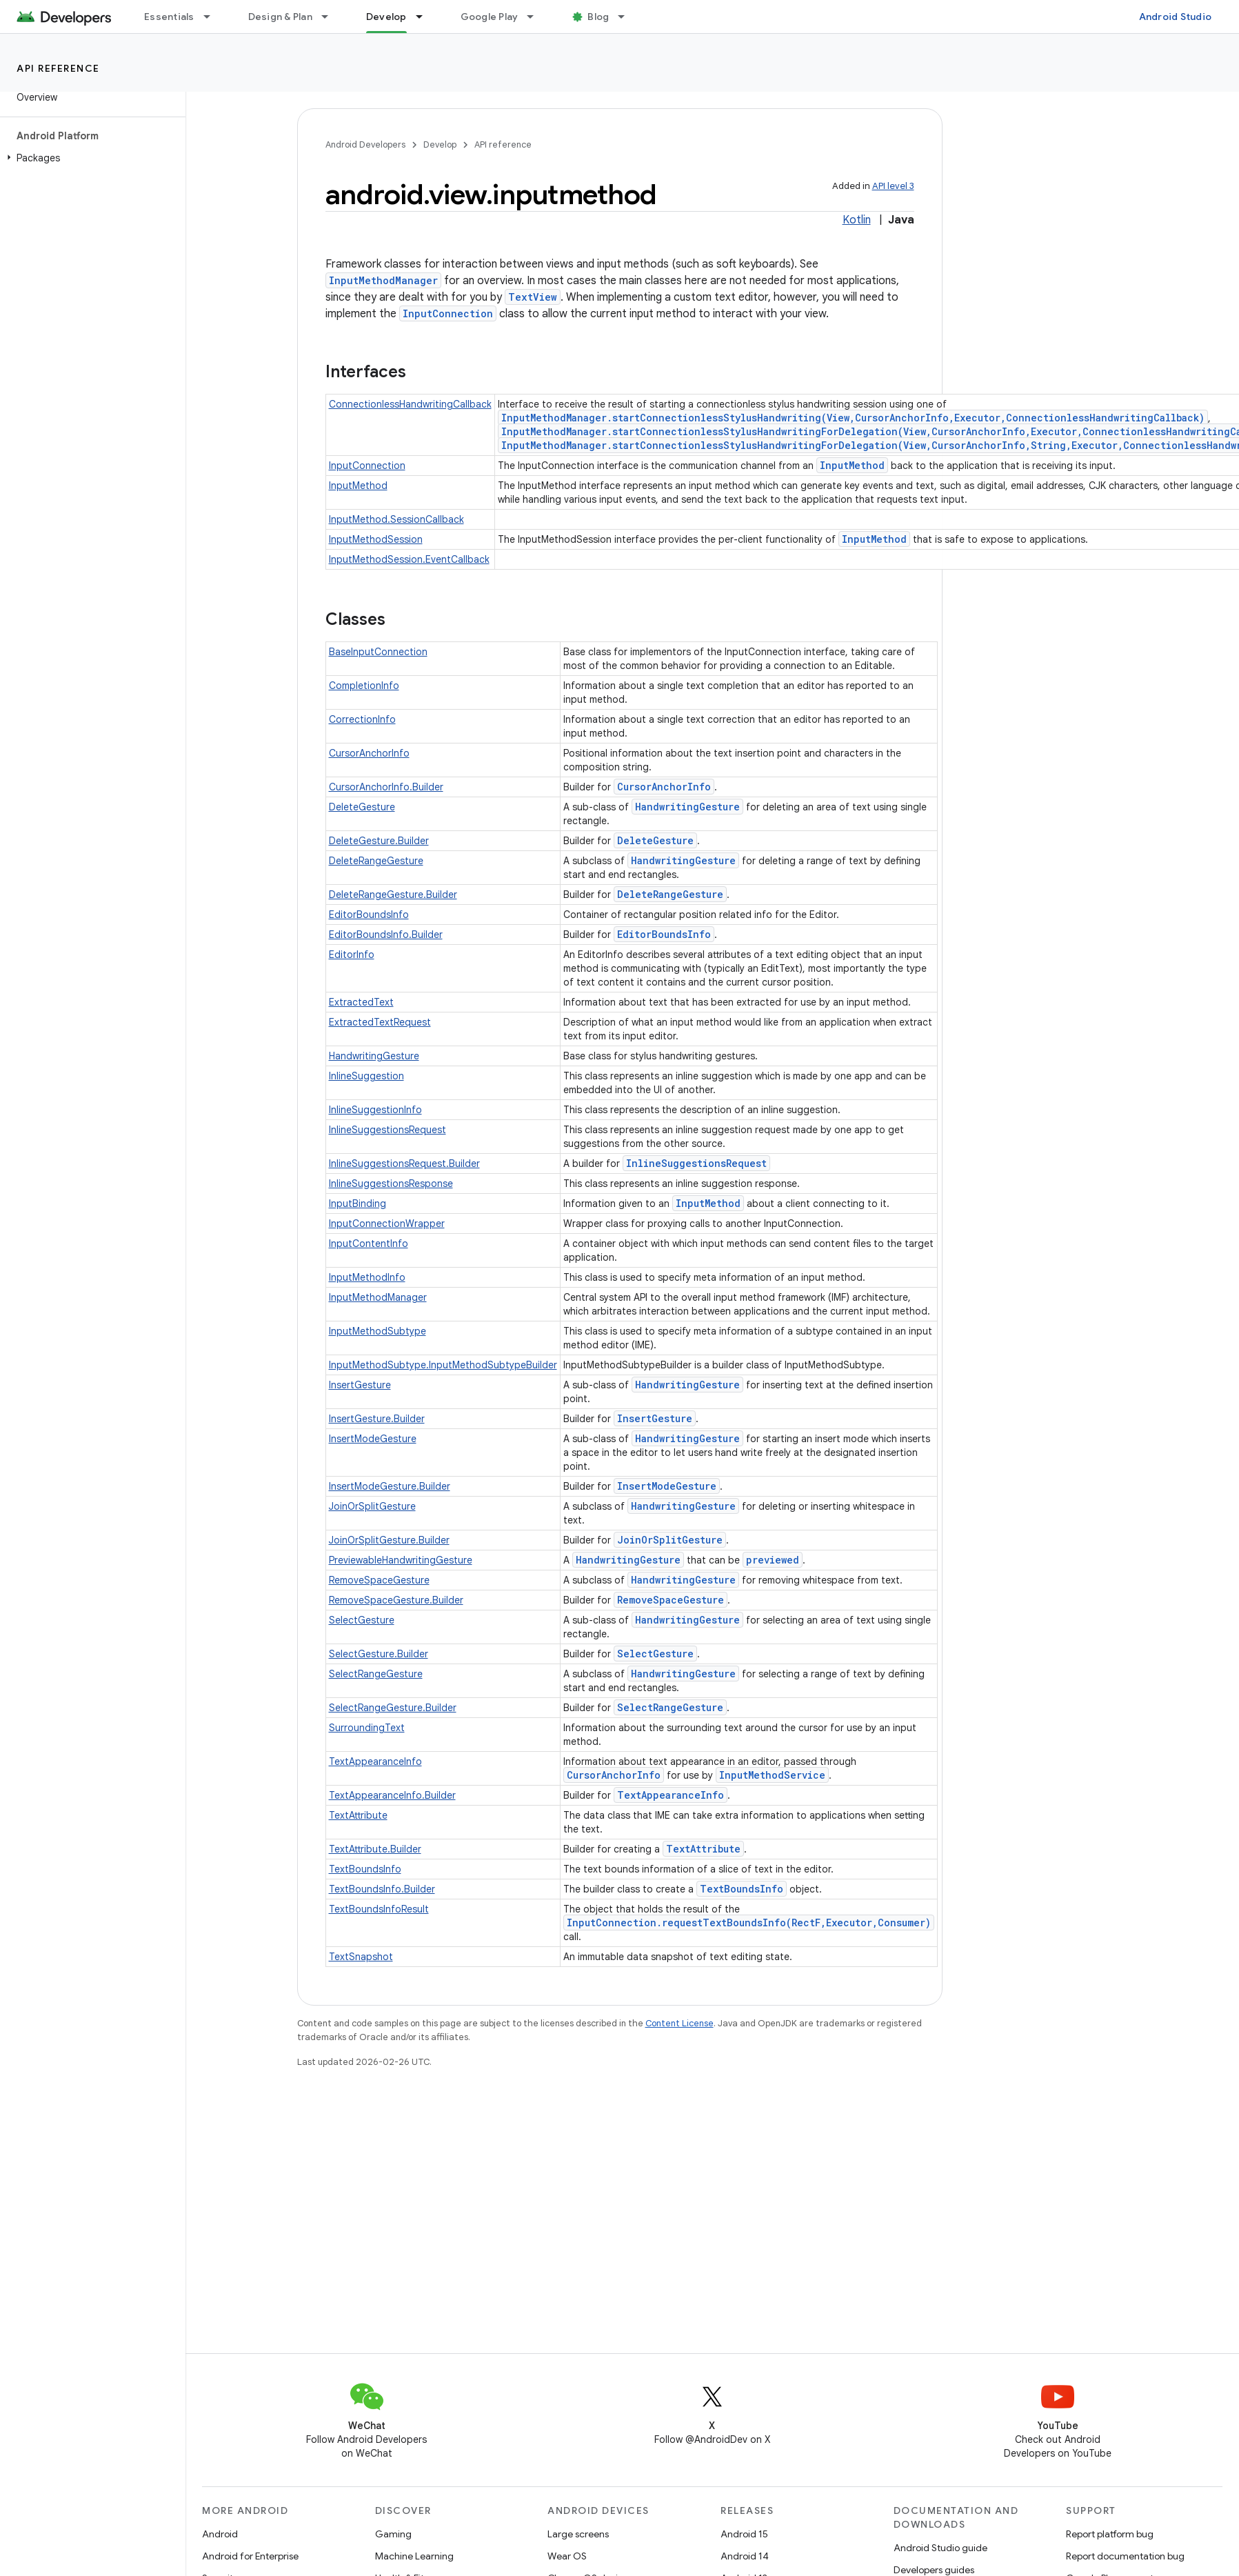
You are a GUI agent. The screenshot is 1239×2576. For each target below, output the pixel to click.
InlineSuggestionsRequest (387, 1130)
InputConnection (448, 313)
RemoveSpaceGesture (379, 1580)
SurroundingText (367, 1727)
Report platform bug (1110, 2534)
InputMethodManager (383, 280)
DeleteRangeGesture (376, 861)
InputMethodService (772, 1774)
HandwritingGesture (687, 806)
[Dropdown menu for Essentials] (213, 16)
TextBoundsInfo (365, 1869)
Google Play (489, 16)
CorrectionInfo (362, 719)
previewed (772, 1559)
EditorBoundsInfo (369, 914)
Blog (598, 16)
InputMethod (852, 465)
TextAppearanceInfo (375, 1761)
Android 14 (745, 2556)
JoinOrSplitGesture (372, 1506)
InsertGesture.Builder (377, 1418)
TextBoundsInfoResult (379, 1909)
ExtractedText (361, 1002)
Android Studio (1175, 16)
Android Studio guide (940, 2548)
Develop (439, 144)
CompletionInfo (364, 685)
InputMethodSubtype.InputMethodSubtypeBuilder (443, 1365)
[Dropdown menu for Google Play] (536, 16)
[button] (90, 158)
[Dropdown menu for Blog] (627, 16)
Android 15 (744, 2534)
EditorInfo (351, 954)
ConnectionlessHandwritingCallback (410, 404)
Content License (679, 2023)
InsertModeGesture (372, 1438)
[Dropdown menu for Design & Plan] (331, 16)
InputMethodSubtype (377, 1331)
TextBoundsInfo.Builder (382, 1889)
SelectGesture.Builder (378, 1654)
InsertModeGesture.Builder (389, 1486)
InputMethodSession (376, 539)
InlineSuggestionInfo (375, 1110)
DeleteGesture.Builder (379, 841)
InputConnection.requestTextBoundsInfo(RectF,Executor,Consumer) (749, 1922)
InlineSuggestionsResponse (391, 1183)
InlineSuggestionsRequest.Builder (404, 1163)
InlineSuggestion (366, 1076)
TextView (532, 296)
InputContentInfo (368, 1243)
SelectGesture (361, 1620)
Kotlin (857, 220)
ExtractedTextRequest (380, 1022)
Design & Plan (280, 16)
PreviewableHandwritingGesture (400, 1560)
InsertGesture (360, 1385)
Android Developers (365, 144)
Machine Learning (414, 2556)
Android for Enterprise (250, 2556)
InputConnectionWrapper (387, 1223)
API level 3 (893, 186)
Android (220, 2534)
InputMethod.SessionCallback (396, 519)
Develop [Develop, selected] (386, 16)
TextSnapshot (361, 1956)
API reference (58, 68)
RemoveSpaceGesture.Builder (396, 1600)
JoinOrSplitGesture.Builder (389, 1540)
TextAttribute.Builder (375, 1849)
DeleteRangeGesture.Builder (393, 894)
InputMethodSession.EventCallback (409, 559)
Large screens (578, 2534)
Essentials (169, 16)
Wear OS (567, 2556)
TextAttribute (358, 1815)
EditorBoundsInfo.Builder (386, 934)
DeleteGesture (362, 807)
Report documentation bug (1125, 2556)
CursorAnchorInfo (369, 753)
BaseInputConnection (378, 652)
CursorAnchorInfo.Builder (386, 787)
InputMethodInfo (367, 1277)
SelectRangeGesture (376, 1674)
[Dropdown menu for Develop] (425, 16)
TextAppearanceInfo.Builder (392, 1795)
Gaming (393, 2534)
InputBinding (357, 1203)
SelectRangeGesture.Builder (392, 1707)
